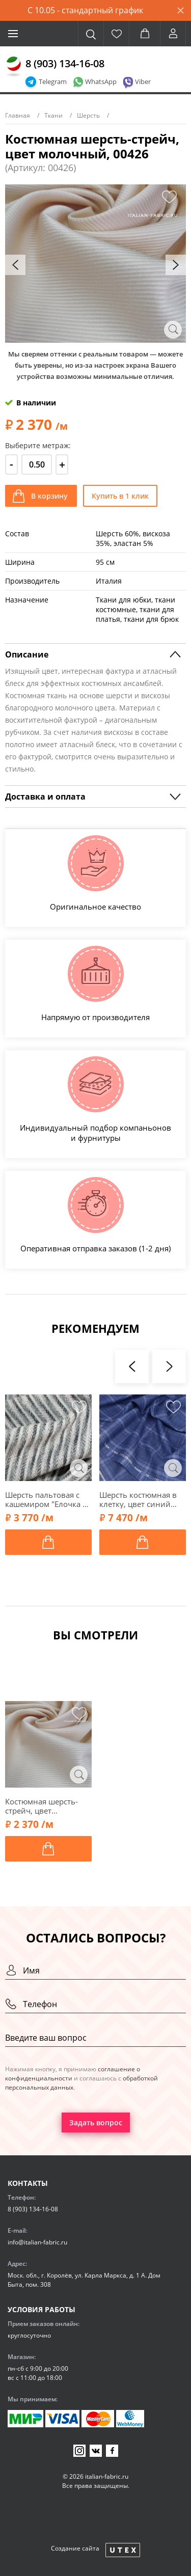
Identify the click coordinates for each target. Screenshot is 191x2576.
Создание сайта (75, 2548)
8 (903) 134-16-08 (64, 63)
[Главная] (13, 67)
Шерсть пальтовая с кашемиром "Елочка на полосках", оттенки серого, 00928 (48, 1499)
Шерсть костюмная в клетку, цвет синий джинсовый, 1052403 (139, 1499)
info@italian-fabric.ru (37, 2242)
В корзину (49, 496)
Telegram (53, 81)
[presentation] (15, 265)
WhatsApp (101, 81)
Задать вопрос (95, 2122)
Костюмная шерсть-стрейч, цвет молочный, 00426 (41, 1806)
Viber (143, 81)
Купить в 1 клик (120, 496)
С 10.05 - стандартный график (85, 10)
